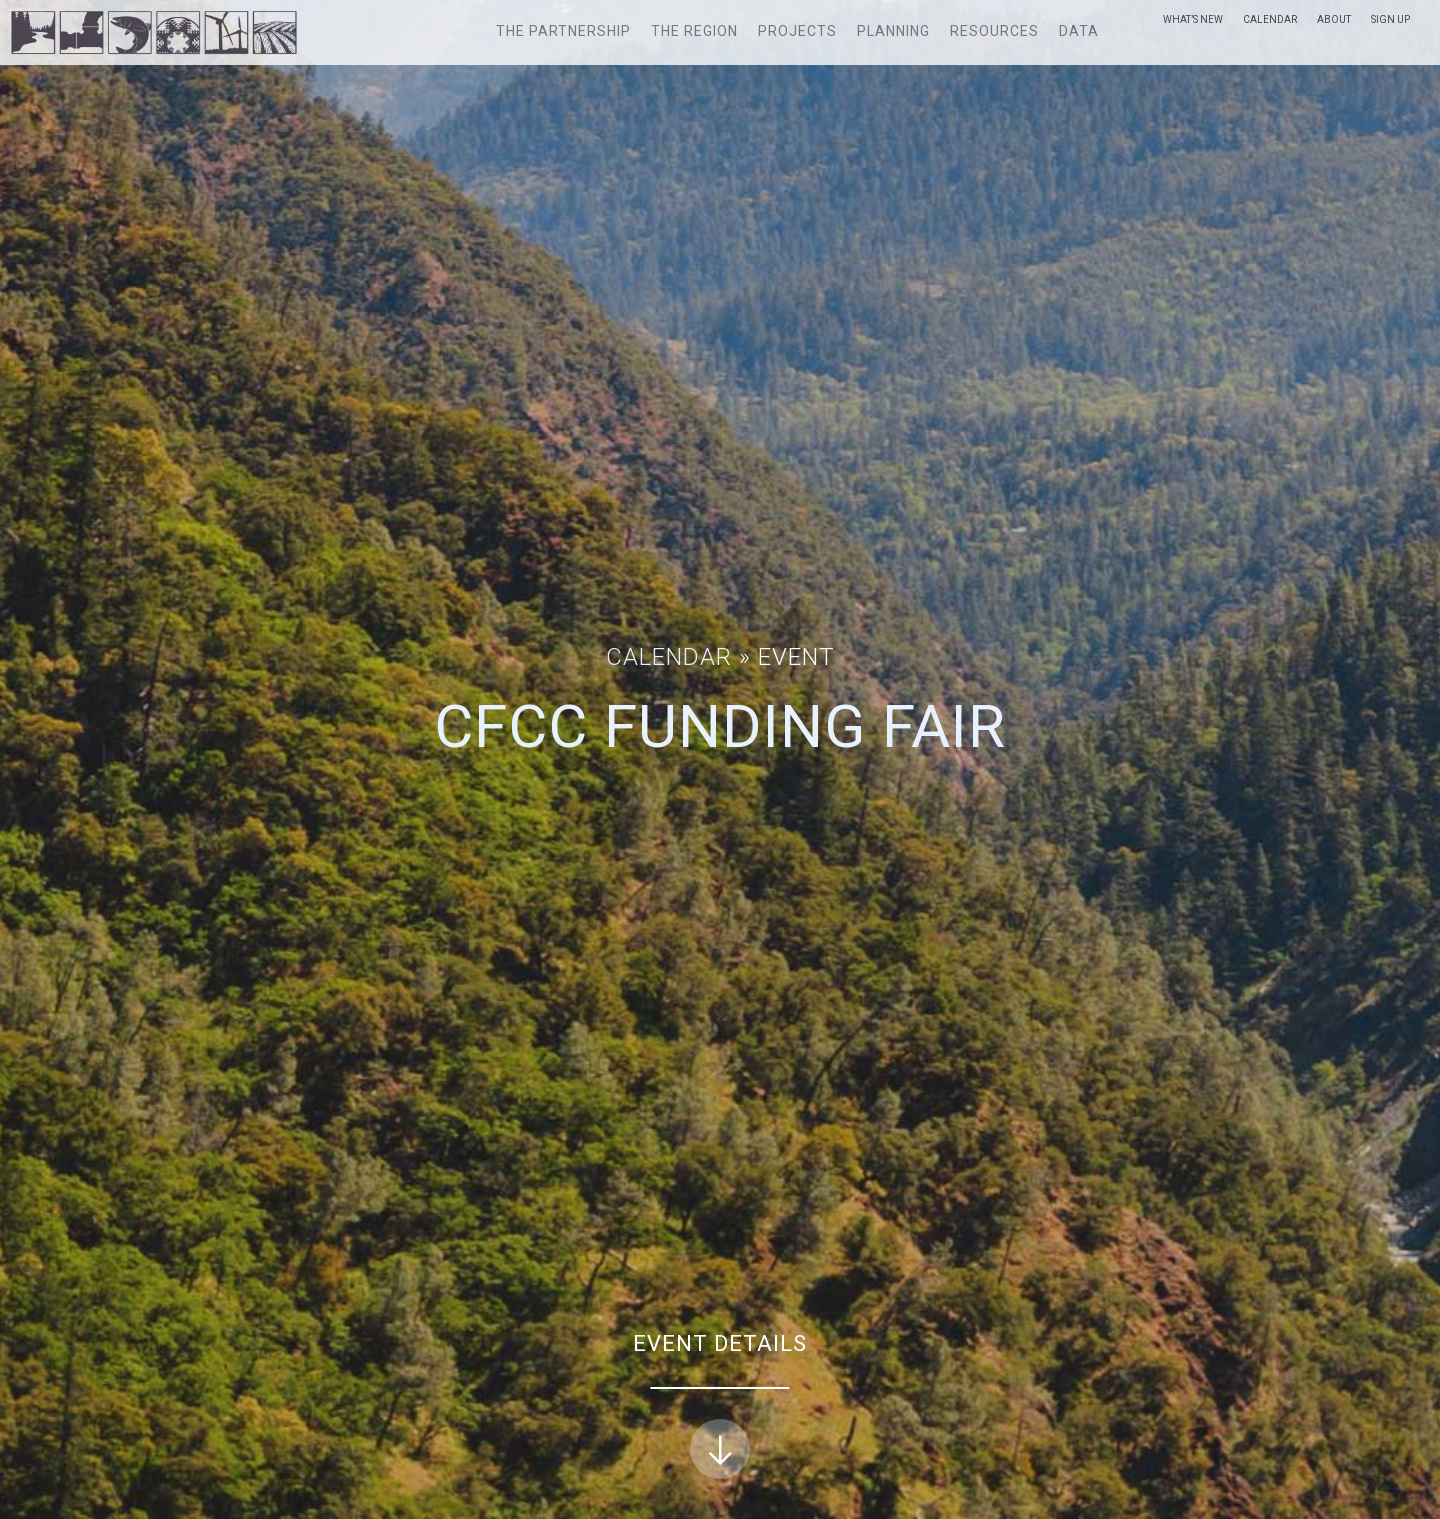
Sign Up (1390, 19)
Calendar (1270, 19)
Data (1079, 31)
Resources (994, 31)
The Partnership (563, 31)
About (1334, 19)
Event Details (720, 1405)
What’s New (1193, 19)
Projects (797, 31)
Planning (893, 31)
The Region (694, 31)
